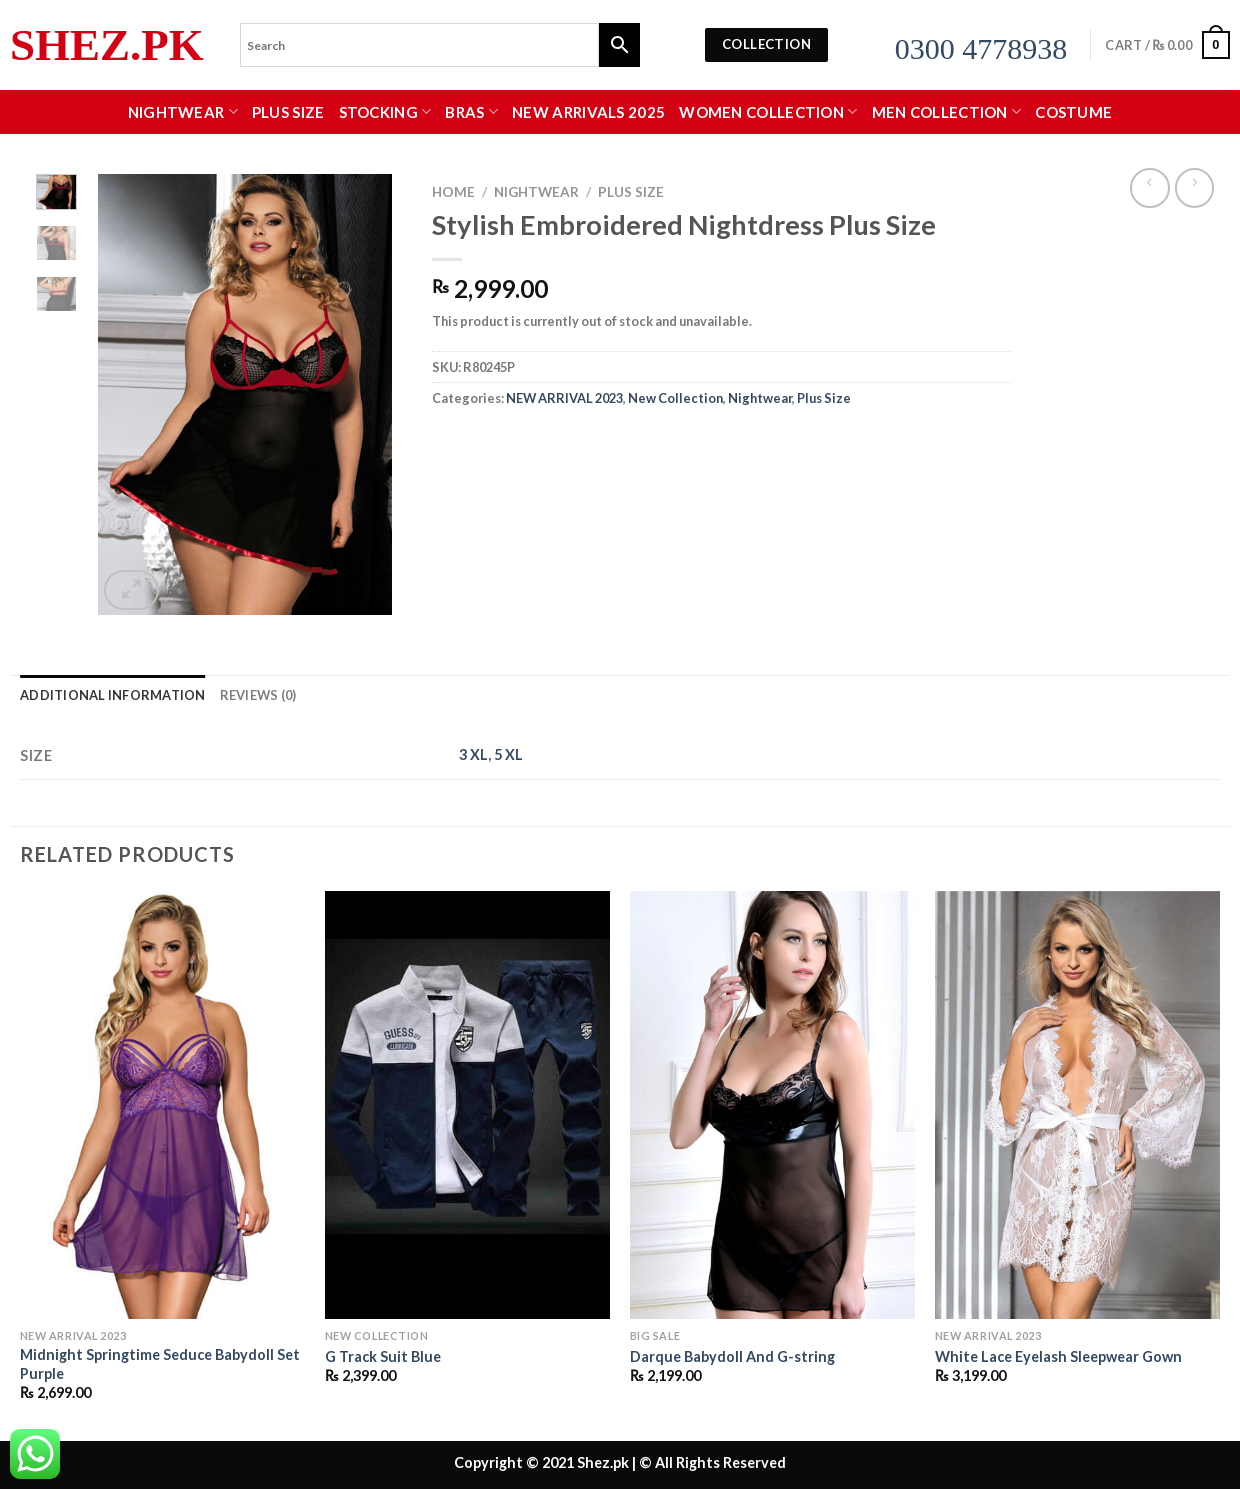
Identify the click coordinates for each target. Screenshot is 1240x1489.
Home (453, 192)
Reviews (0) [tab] (258, 695)
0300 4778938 (981, 48)
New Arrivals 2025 (588, 112)
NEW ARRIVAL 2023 (564, 398)
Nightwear (183, 111)
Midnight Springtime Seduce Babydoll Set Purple (160, 1364)
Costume (1073, 112)
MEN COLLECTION (947, 111)
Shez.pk (107, 45)
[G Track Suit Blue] (467, 1105)
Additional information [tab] (113, 695)
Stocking (385, 111)
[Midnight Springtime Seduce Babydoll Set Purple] (162, 1105)
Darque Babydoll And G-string (732, 1356)
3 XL (473, 754)
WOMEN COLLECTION (768, 111)
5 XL (508, 754)
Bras (471, 111)
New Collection (675, 398)
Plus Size (288, 112)
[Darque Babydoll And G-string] (772, 1105)
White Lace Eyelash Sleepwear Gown (1058, 1356)
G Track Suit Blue (383, 1356)
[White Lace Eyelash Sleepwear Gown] (1077, 1105)
